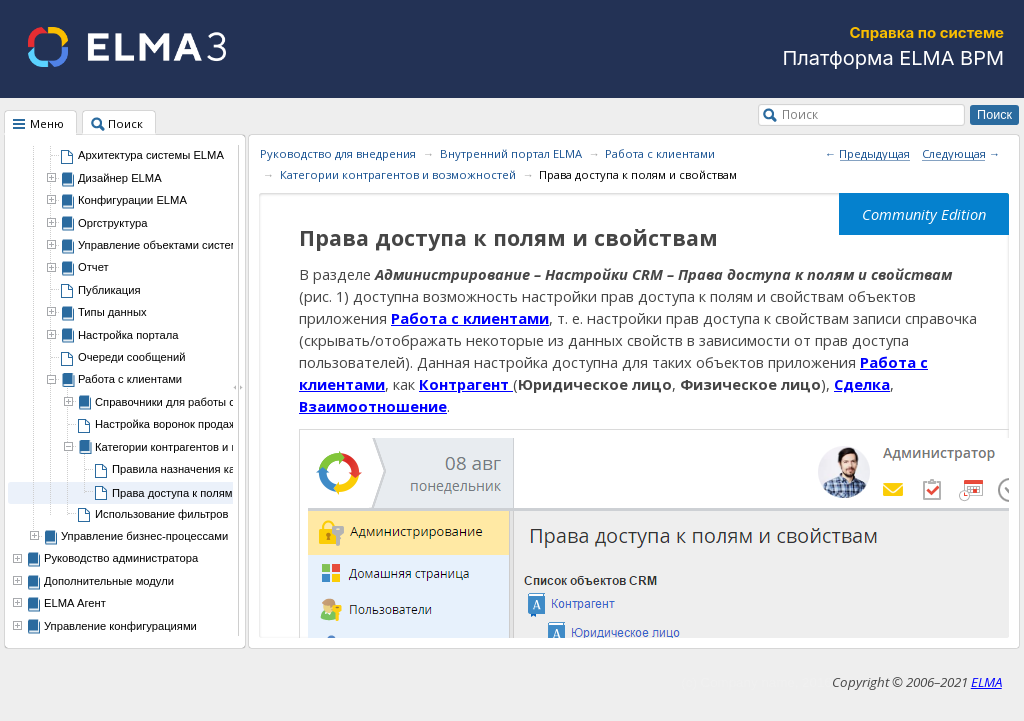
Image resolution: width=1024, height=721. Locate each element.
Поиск (800, 114)
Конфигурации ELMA (132, 200)
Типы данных (112, 312)
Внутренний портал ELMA (511, 153)
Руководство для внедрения (338, 153)
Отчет (93, 267)
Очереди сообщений (131, 357)
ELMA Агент (75, 603)
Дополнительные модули (109, 581)
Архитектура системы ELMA (151, 155)
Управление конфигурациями (120, 626)
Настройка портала (128, 335)
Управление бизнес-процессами (144, 536)
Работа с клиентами (130, 379)
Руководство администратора (121, 558)
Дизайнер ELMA (120, 178)
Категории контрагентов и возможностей (398, 174)
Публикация (109, 290)
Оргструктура (112, 223)
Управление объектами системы (162, 245)
